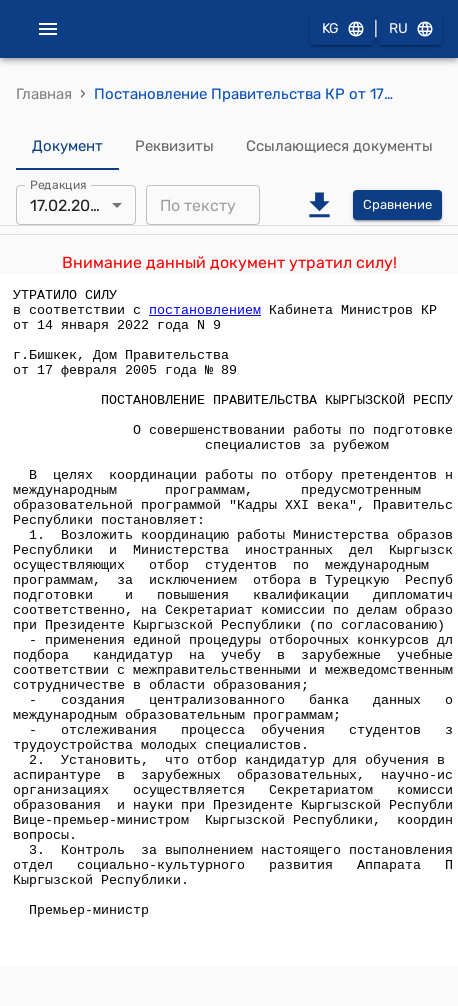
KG (342, 29)
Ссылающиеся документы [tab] (339, 146)
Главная (44, 94)
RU (410, 29)
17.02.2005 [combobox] (70, 205)
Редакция (58, 185)
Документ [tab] (67, 146)
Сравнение (397, 205)
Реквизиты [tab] (174, 146)
